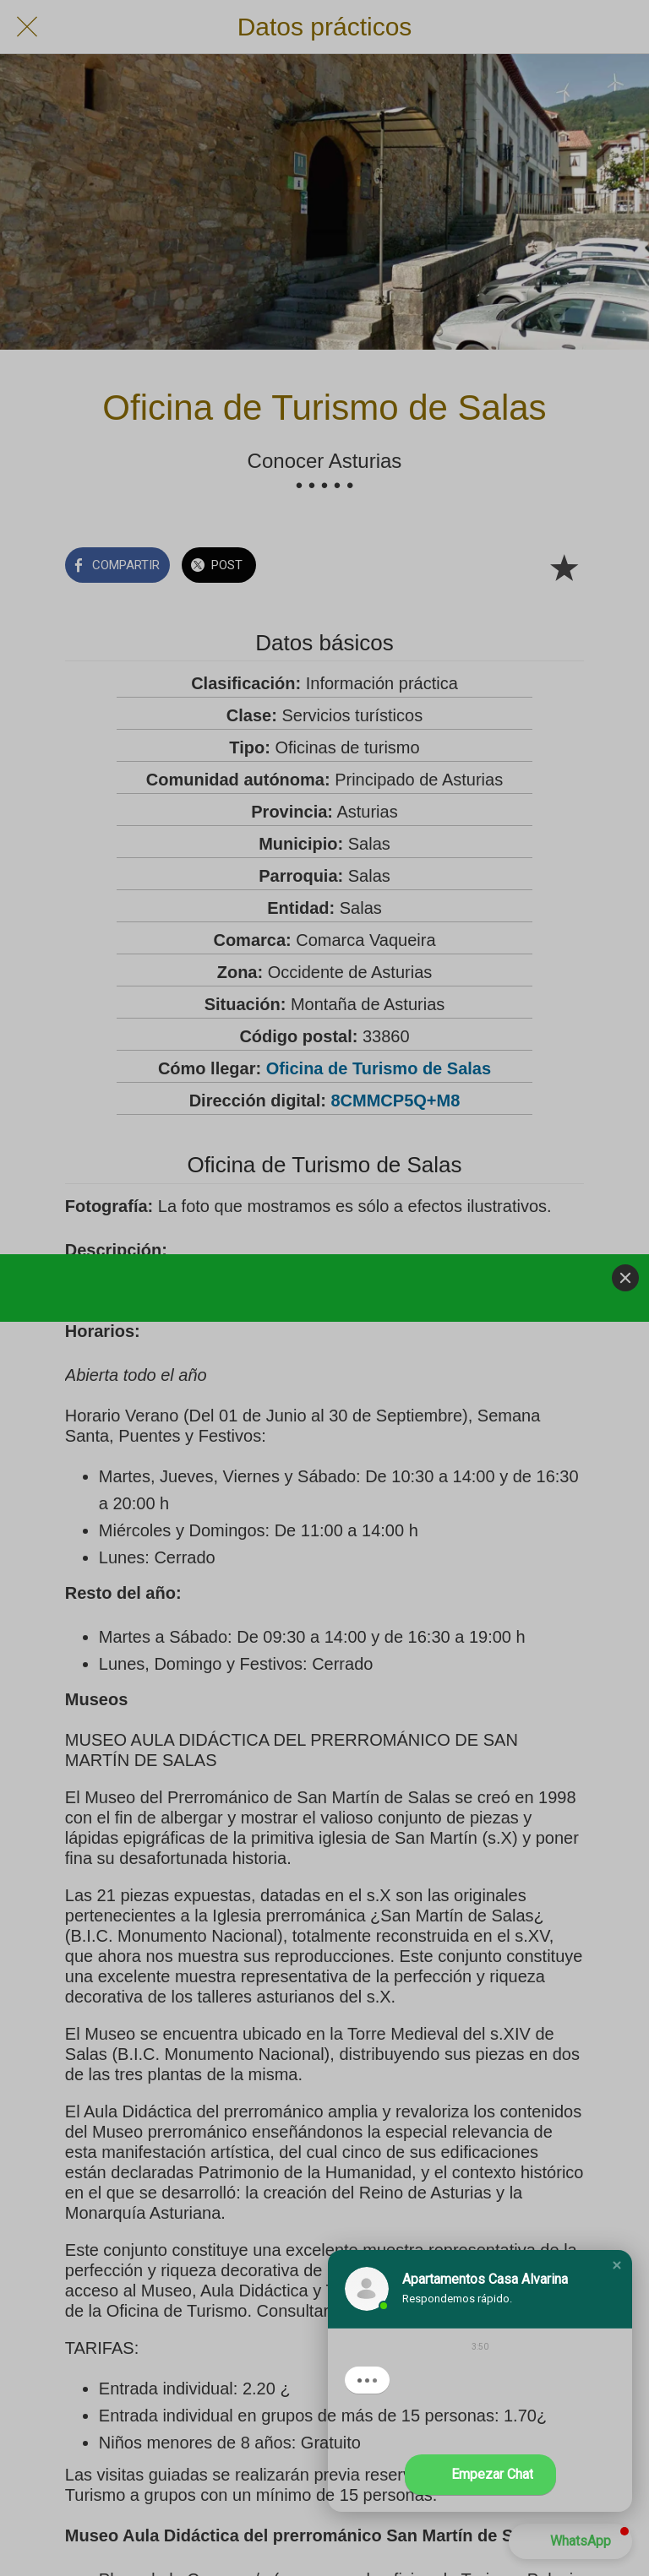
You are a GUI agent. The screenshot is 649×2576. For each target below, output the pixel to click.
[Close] (625, 1277)
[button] (616, 2265)
